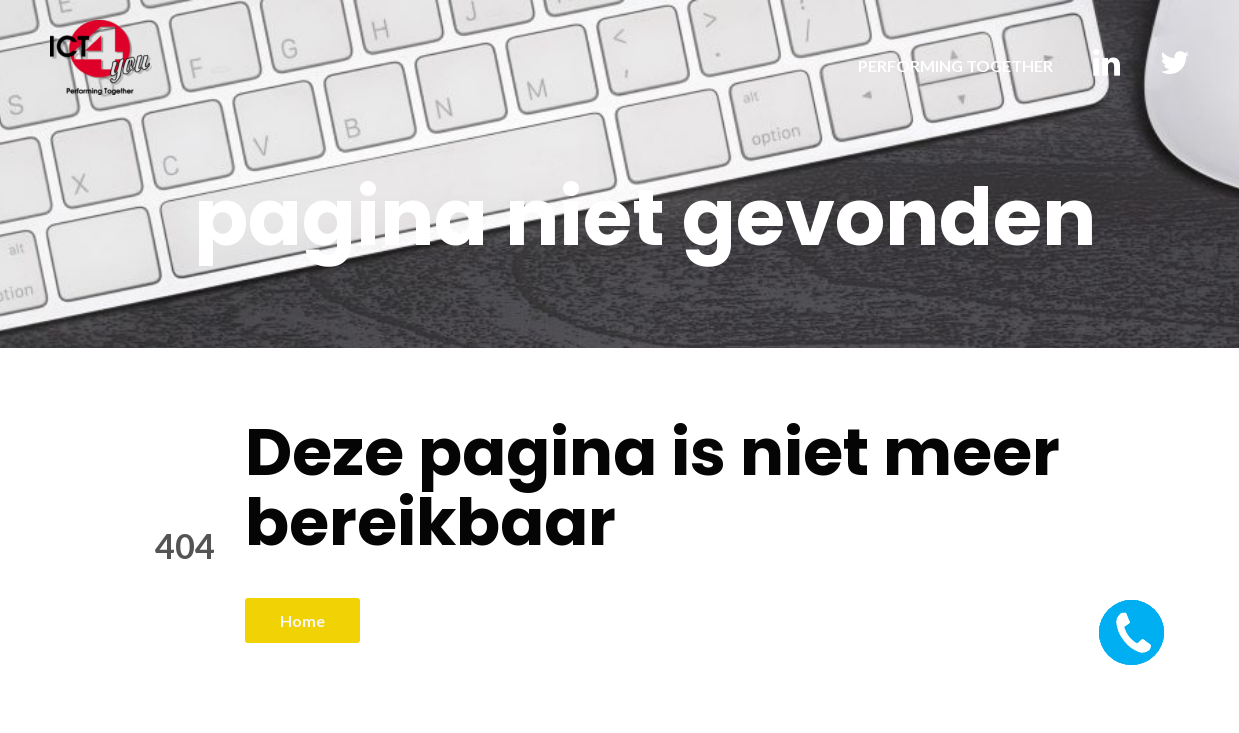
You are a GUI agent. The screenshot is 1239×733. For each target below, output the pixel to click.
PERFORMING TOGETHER (955, 65)
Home (302, 620)
